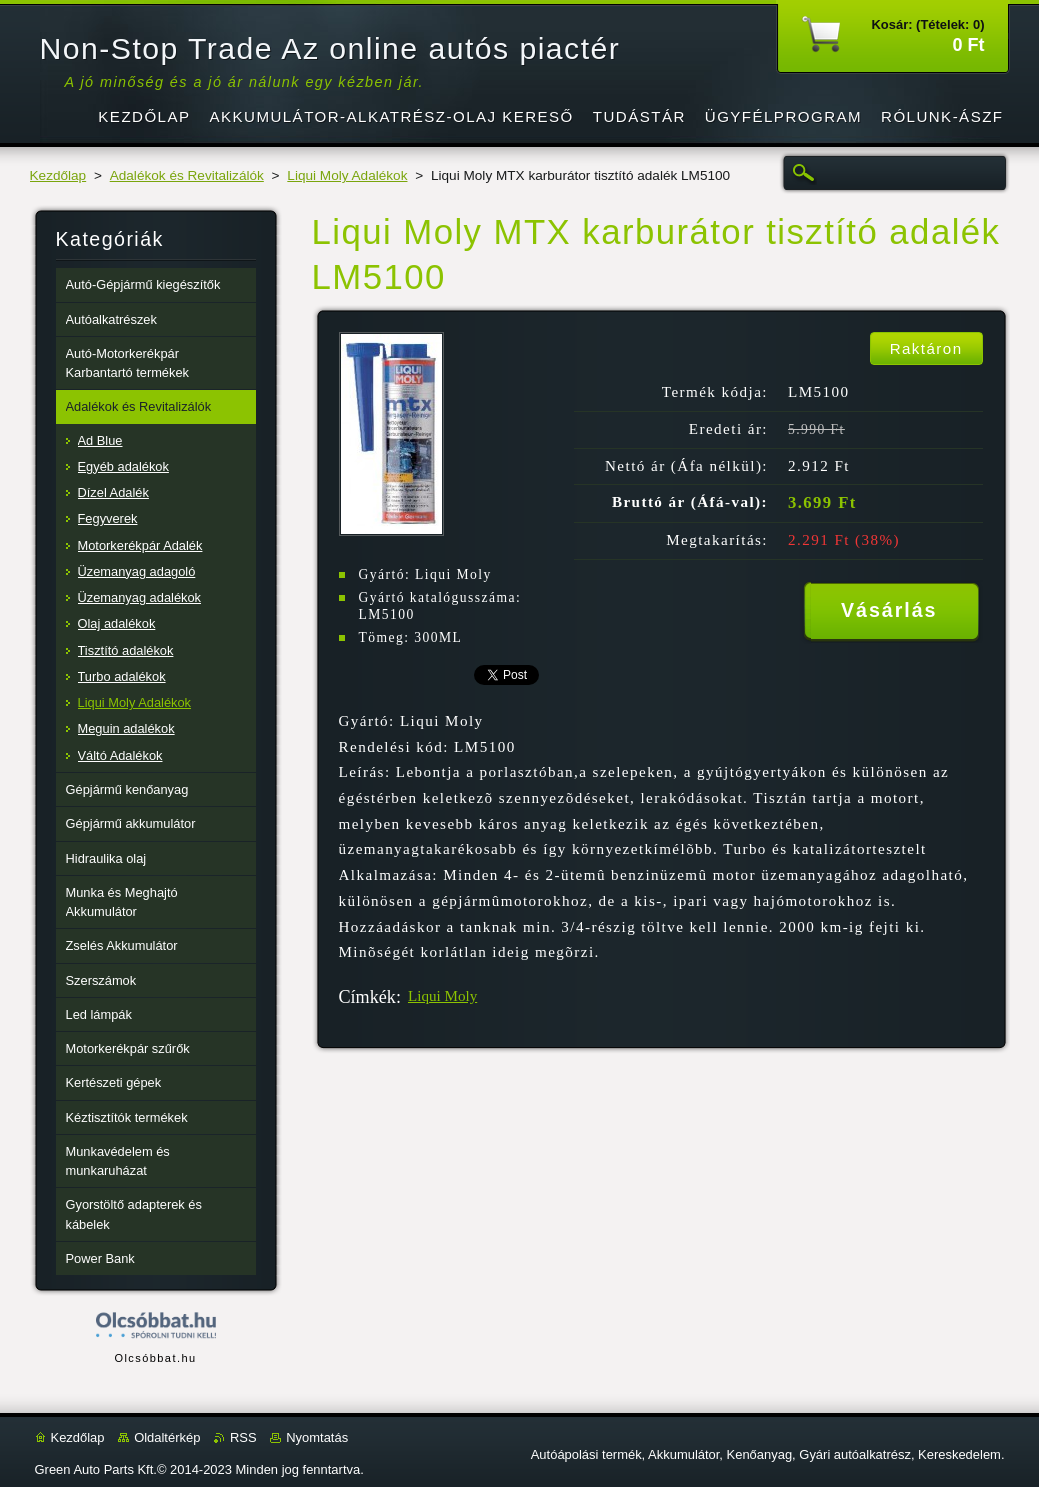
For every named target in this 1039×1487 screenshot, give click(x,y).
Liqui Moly (442, 996)
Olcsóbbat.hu (155, 1358)
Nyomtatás (317, 1437)
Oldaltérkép (167, 1437)
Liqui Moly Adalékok (347, 175)
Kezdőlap (58, 175)
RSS (243, 1437)
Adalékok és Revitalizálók (187, 175)
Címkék (367, 997)
